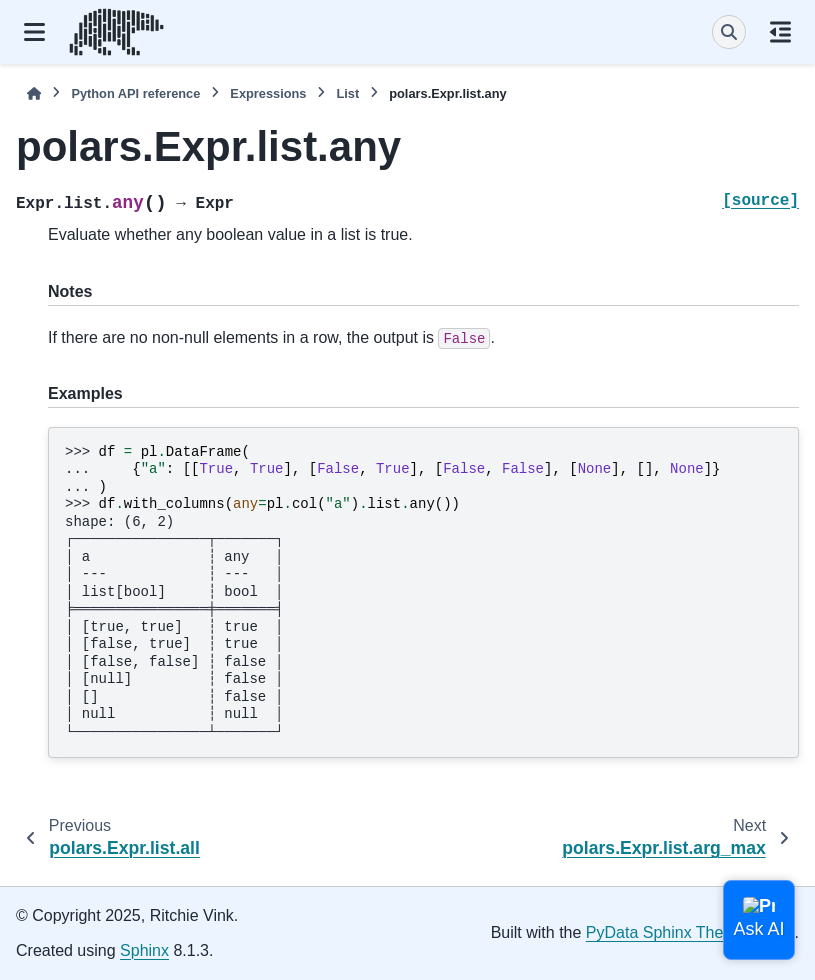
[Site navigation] (34, 32)
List (347, 93)
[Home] (34, 93)
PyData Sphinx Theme (666, 932)
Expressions (268, 93)
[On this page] (780, 32)
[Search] (729, 32)
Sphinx (144, 950)
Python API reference (135, 93)
